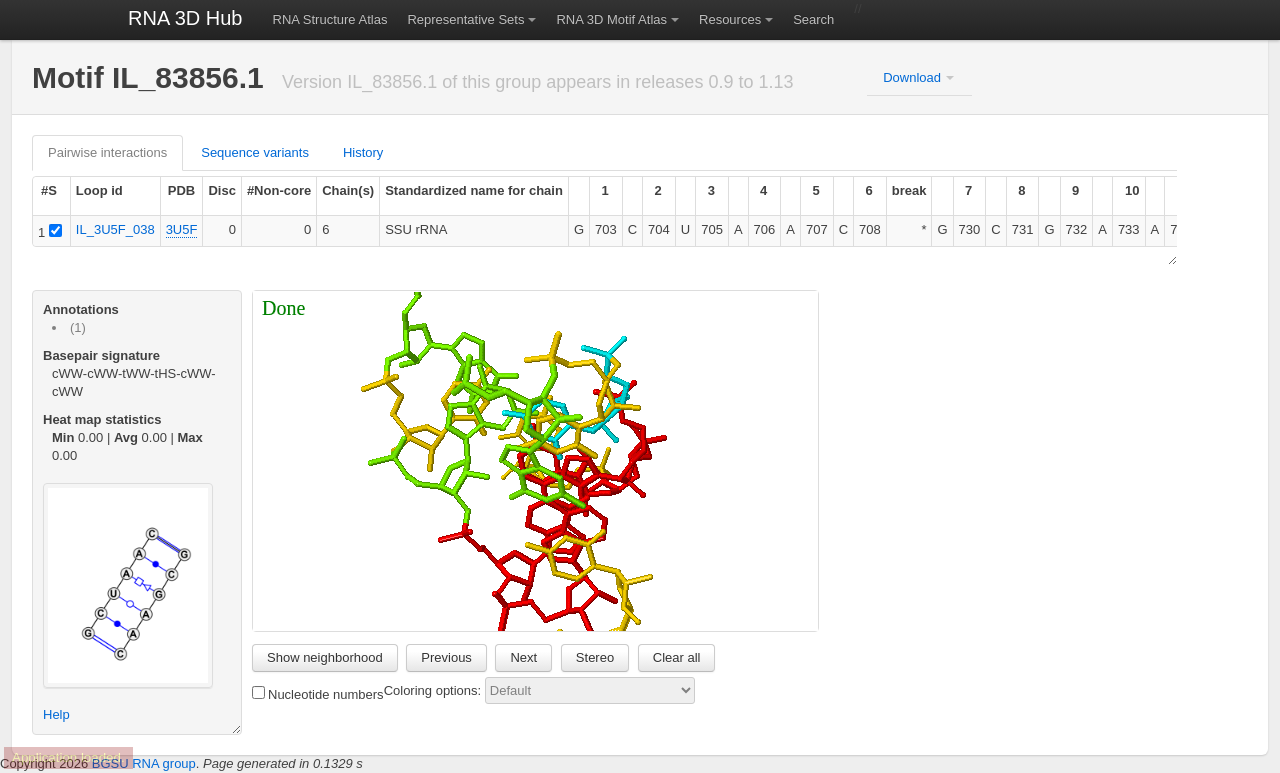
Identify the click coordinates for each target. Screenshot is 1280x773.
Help (56, 714)
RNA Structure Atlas (330, 19)
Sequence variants (255, 152)
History (363, 152)
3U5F (182, 229)
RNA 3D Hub (185, 18)
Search (813, 19)
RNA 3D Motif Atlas (611, 19)
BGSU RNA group (144, 763)
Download (912, 77)
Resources (730, 19)
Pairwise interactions (107, 152)
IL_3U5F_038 (115, 229)
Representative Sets (465, 19)
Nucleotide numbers (318, 694)
